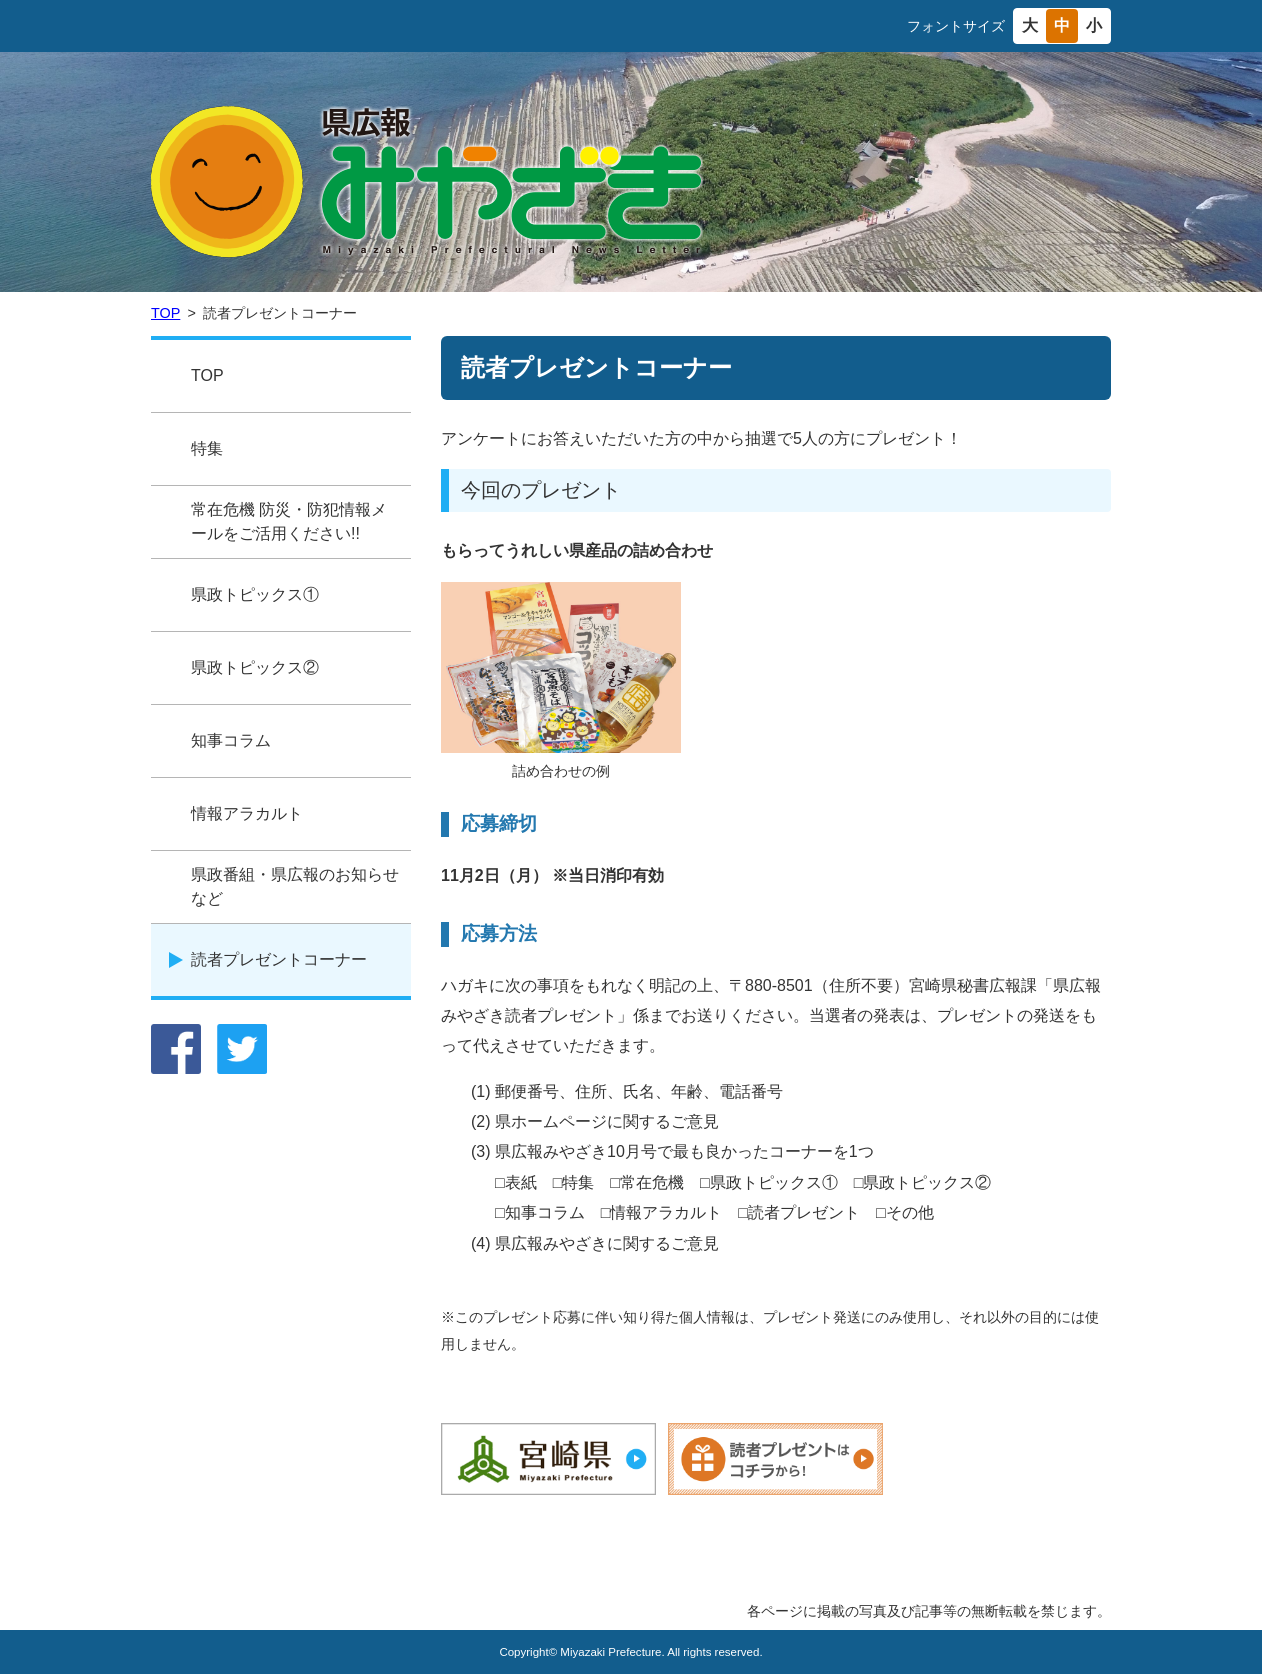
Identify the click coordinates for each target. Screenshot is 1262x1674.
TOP (165, 313)
